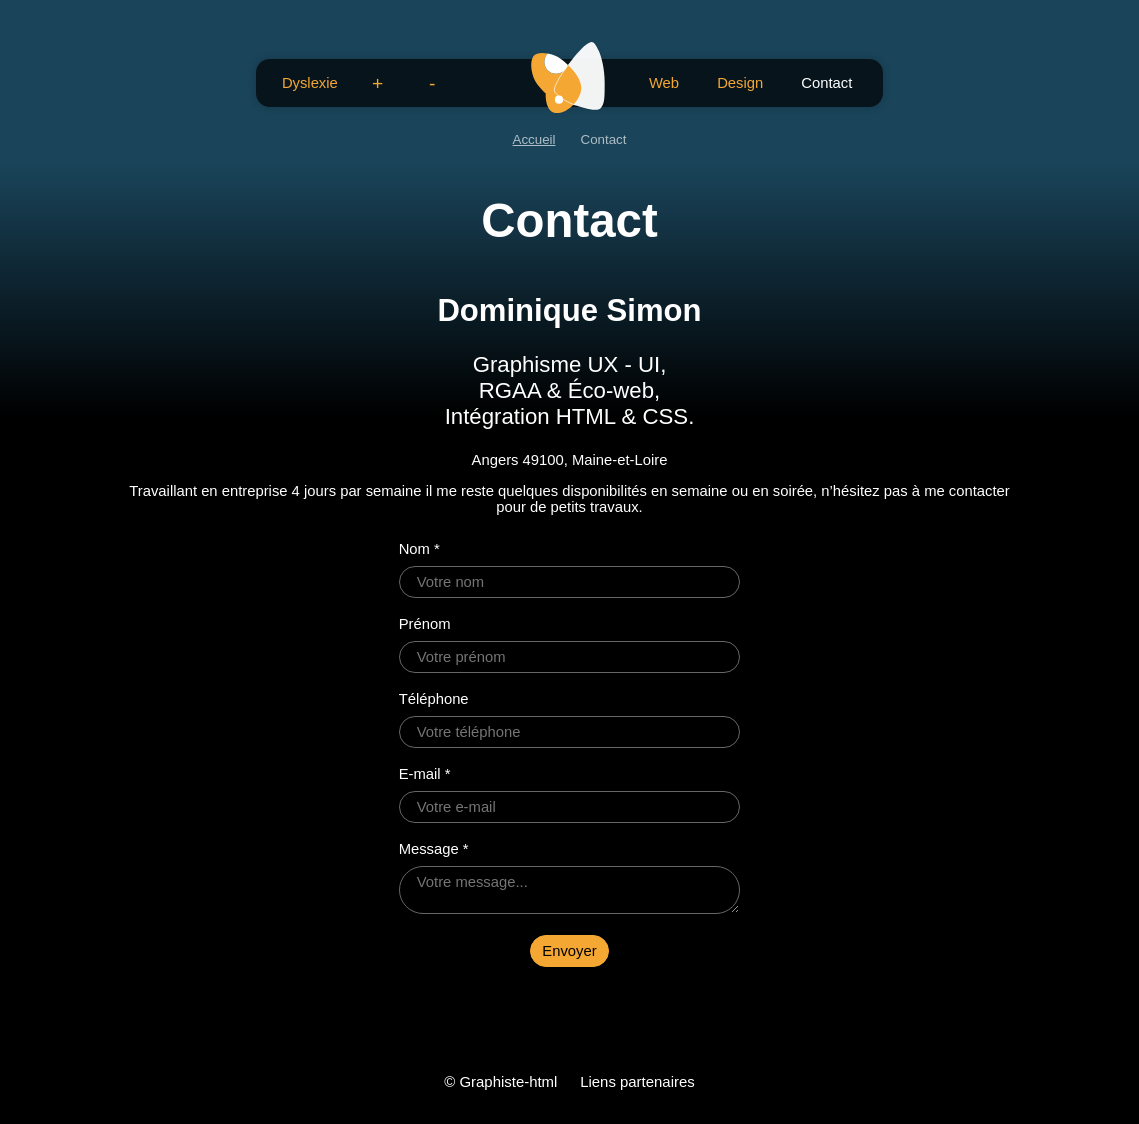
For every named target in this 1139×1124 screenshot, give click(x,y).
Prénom (425, 624)
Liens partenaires (637, 1081)
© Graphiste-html (500, 1081)
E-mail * (425, 774)
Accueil (534, 139)
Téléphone (434, 699)
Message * (434, 849)
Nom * (419, 549)
